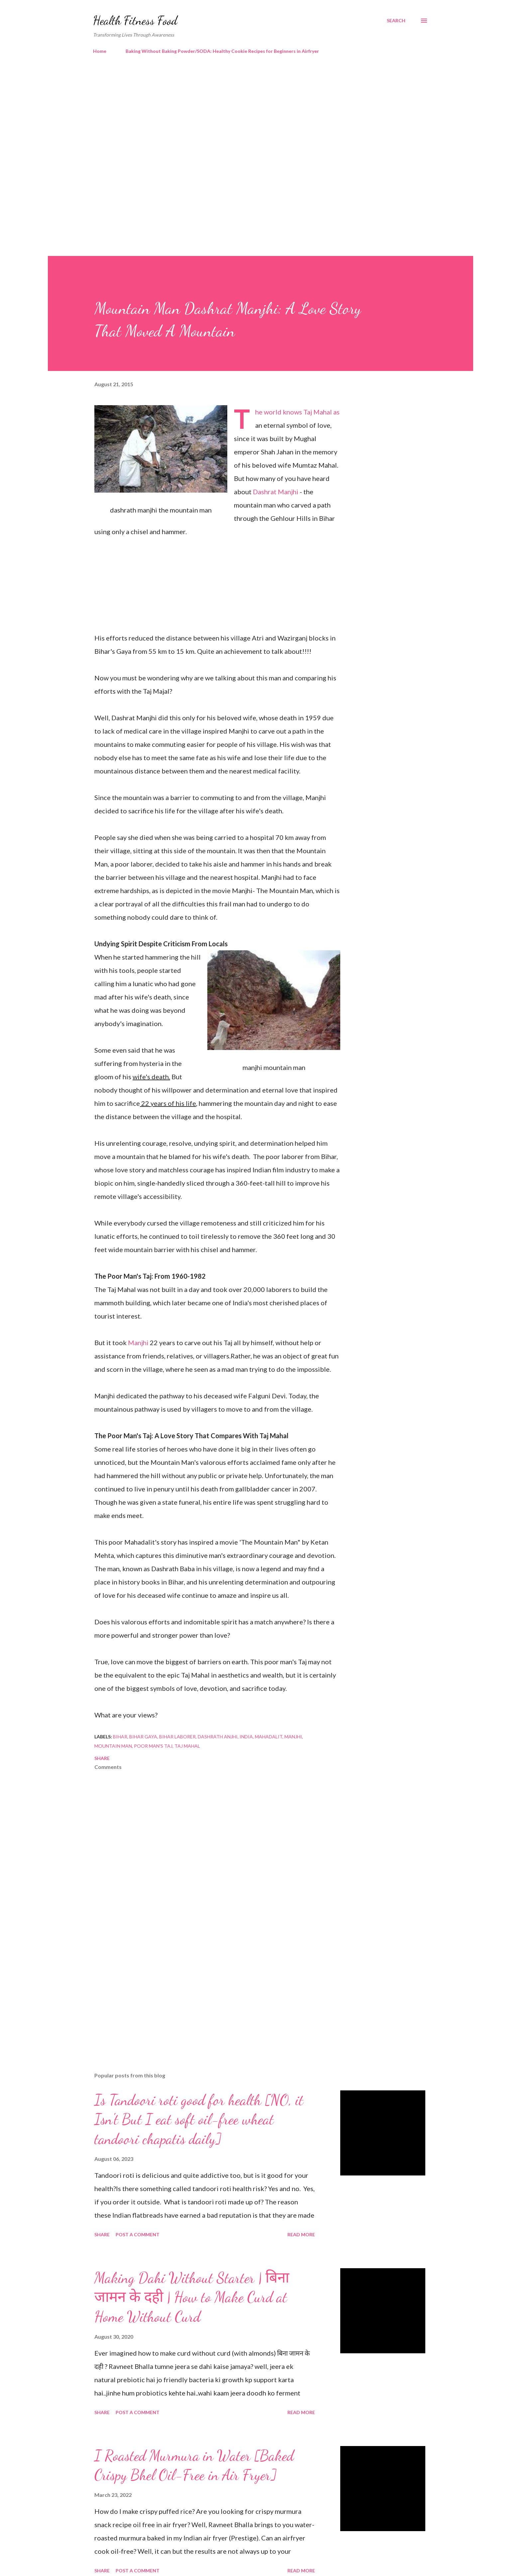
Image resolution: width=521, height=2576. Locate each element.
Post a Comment (137, 2234)
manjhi (293, 1736)
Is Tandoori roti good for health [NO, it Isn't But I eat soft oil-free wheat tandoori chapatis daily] (198, 2119)
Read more (301, 2234)
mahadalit (268, 1736)
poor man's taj (153, 1746)
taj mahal (187, 1746)
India (246, 1736)
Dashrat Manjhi (275, 492)
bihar (120, 1736)
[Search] (396, 21)
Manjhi (139, 1343)
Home (99, 51)
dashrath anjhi (218, 1736)
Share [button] (102, 1758)
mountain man (113, 1746)
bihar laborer (177, 1736)
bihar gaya (143, 1736)
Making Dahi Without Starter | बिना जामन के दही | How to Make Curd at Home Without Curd (191, 2297)
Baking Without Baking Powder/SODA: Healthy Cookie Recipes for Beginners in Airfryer (222, 51)
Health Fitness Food (135, 20)
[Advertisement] (247, 116)
